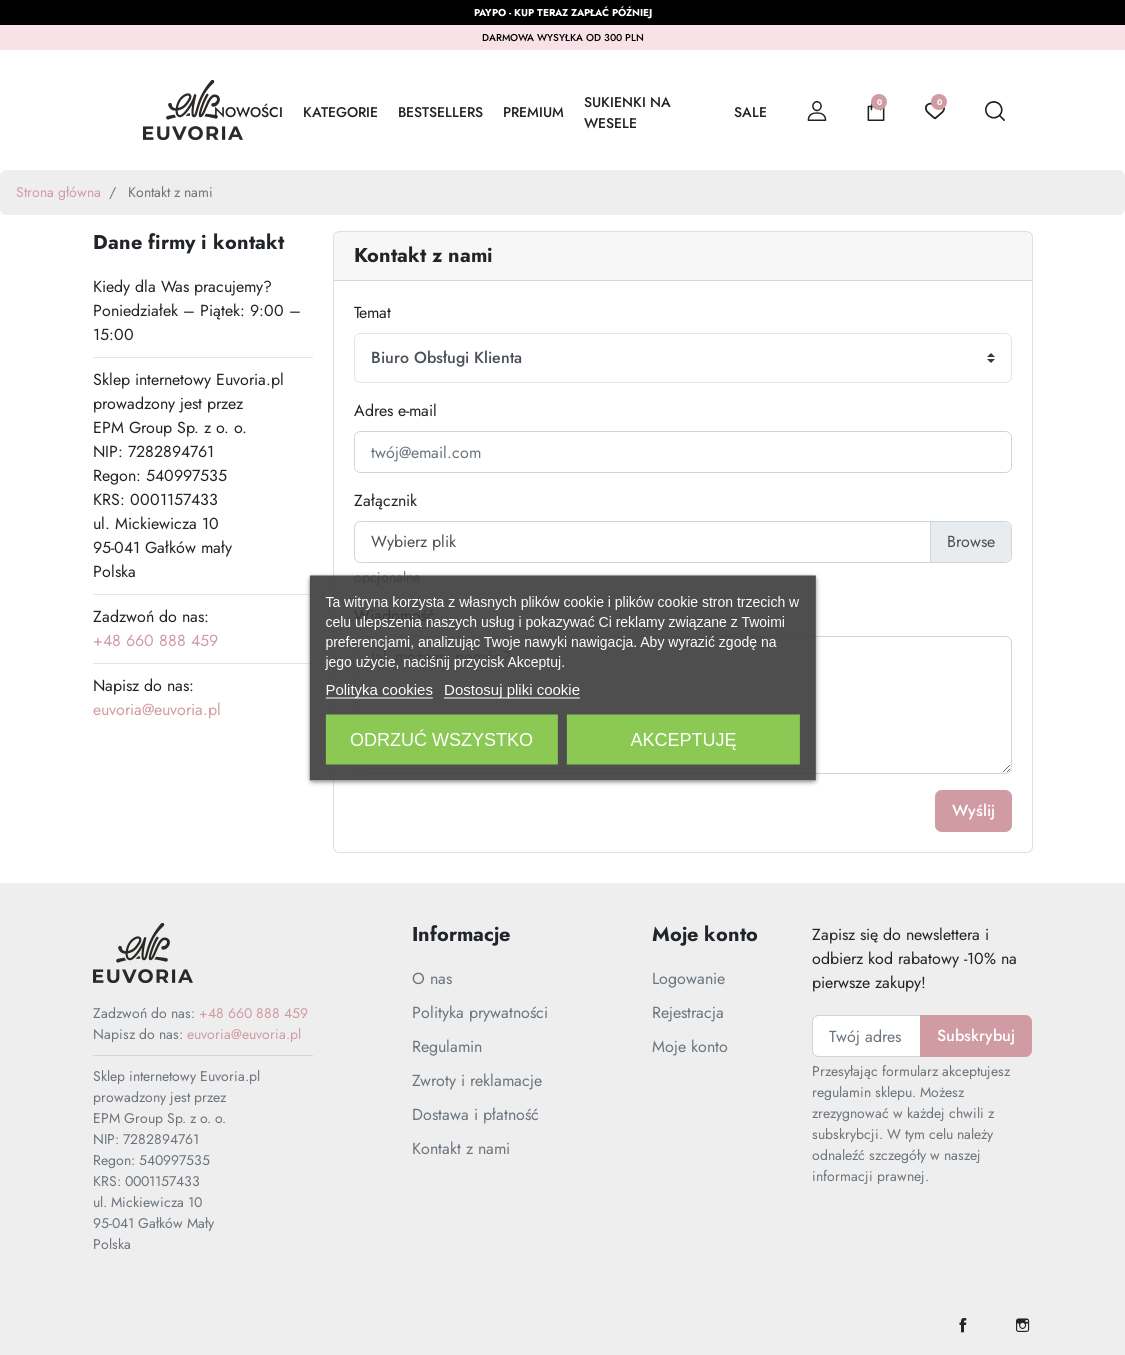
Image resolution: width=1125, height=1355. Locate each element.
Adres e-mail (395, 410)
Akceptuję (683, 739)
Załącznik (385, 500)
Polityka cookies (379, 688)
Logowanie (688, 978)
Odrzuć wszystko (441, 739)
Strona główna (58, 192)
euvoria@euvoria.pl (157, 709)
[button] (876, 110)
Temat (372, 312)
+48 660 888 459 (155, 640)
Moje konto (690, 1046)
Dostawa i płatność (475, 1114)
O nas (432, 978)
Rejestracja (688, 1012)
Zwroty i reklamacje (477, 1080)
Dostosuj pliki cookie (512, 688)
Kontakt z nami (461, 1148)
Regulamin (447, 1046)
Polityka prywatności (480, 1012)
